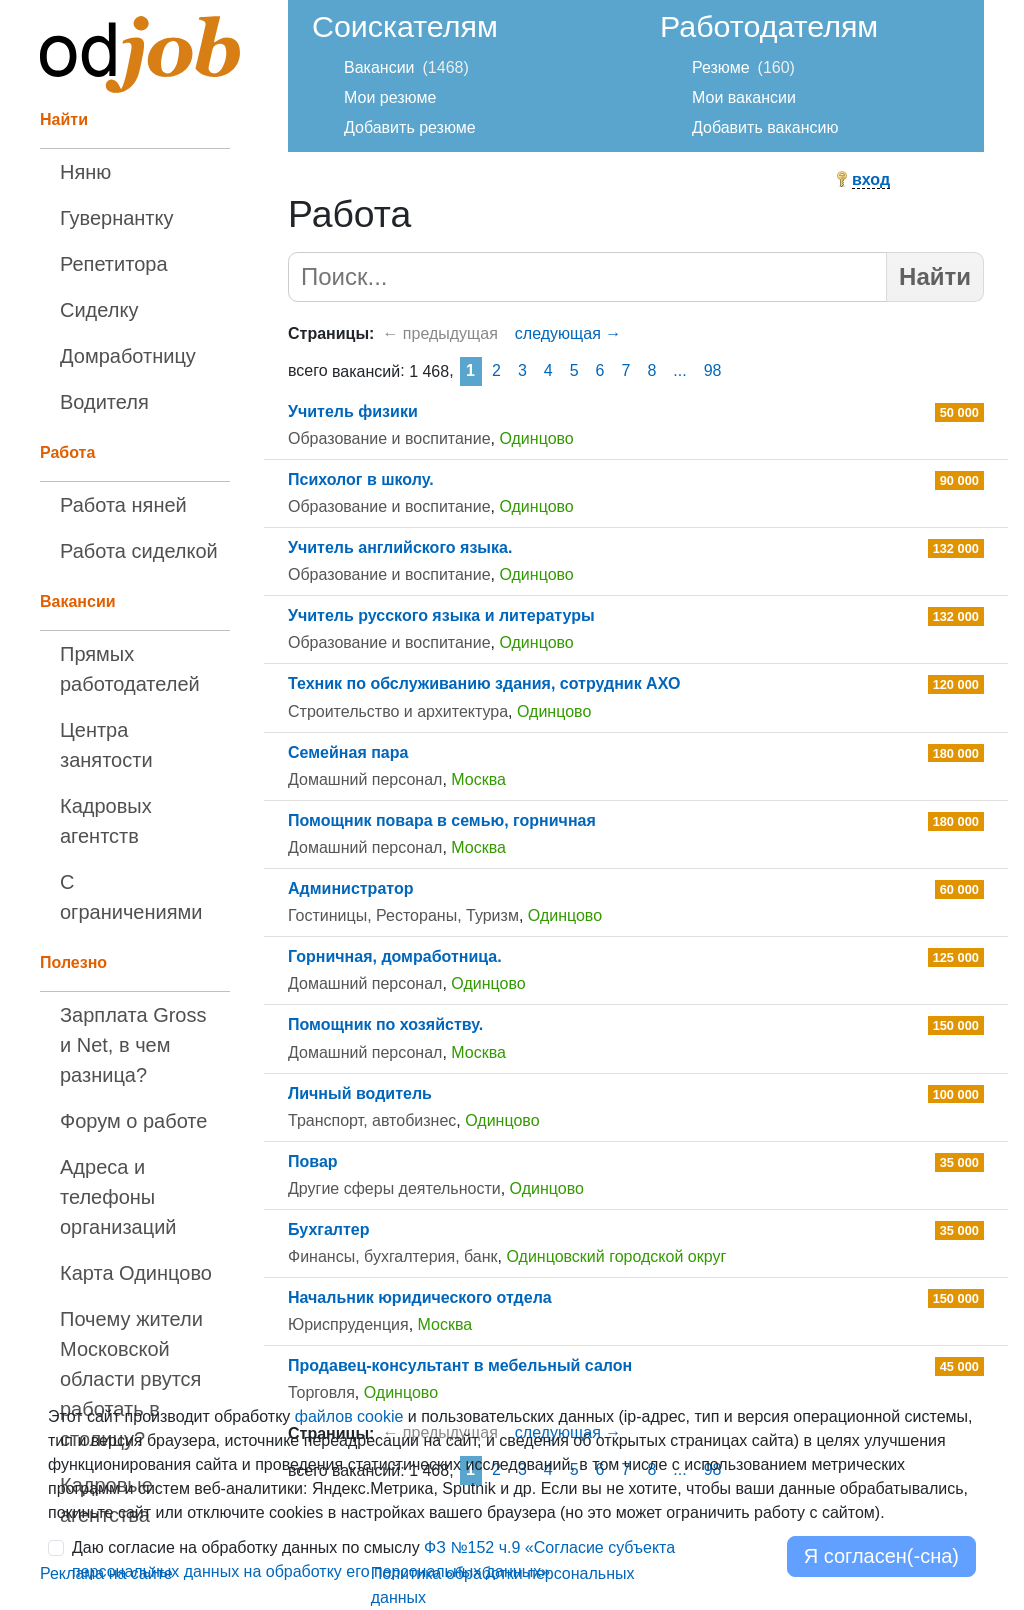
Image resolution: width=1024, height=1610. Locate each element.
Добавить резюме (410, 127)
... (679, 370)
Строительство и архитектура (398, 711)
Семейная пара (348, 752)
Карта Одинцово (136, 1273)
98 (713, 370)
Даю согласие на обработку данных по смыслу (373, 1559)
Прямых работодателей (130, 669)
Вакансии (379, 67)
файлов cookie (349, 1416)
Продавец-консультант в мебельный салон (460, 1365)
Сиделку (99, 310)
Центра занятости (106, 745)
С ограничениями (131, 897)
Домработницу (128, 356)
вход (871, 179)
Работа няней (123, 505)
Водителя (104, 402)
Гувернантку (117, 218)
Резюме (721, 67)
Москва (478, 779)
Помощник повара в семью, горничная (442, 820)
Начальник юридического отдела (420, 1297)
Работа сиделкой (139, 551)
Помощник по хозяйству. (385, 1024)
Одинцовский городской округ (616, 1256)
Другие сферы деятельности (394, 1188)
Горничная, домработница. (395, 956)
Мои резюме (390, 97)
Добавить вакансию (765, 127)
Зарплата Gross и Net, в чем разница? (133, 1045)
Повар (313, 1161)
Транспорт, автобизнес (372, 1120)
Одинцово (536, 438)
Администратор (350, 888)
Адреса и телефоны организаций (118, 1197)
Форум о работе (133, 1121)
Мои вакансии (744, 97)
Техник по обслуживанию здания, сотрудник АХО (484, 683)
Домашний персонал (365, 779)
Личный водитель (360, 1093)
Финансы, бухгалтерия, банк (393, 1256)
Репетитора (114, 264)
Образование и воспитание (389, 438)
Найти (935, 276)
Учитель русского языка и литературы (441, 615)
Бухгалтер (329, 1229)
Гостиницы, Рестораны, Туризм (403, 915)
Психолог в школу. (361, 479)
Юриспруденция (348, 1324)
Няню (85, 172)
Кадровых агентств (106, 821)
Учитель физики (353, 411)
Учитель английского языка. (400, 547)
